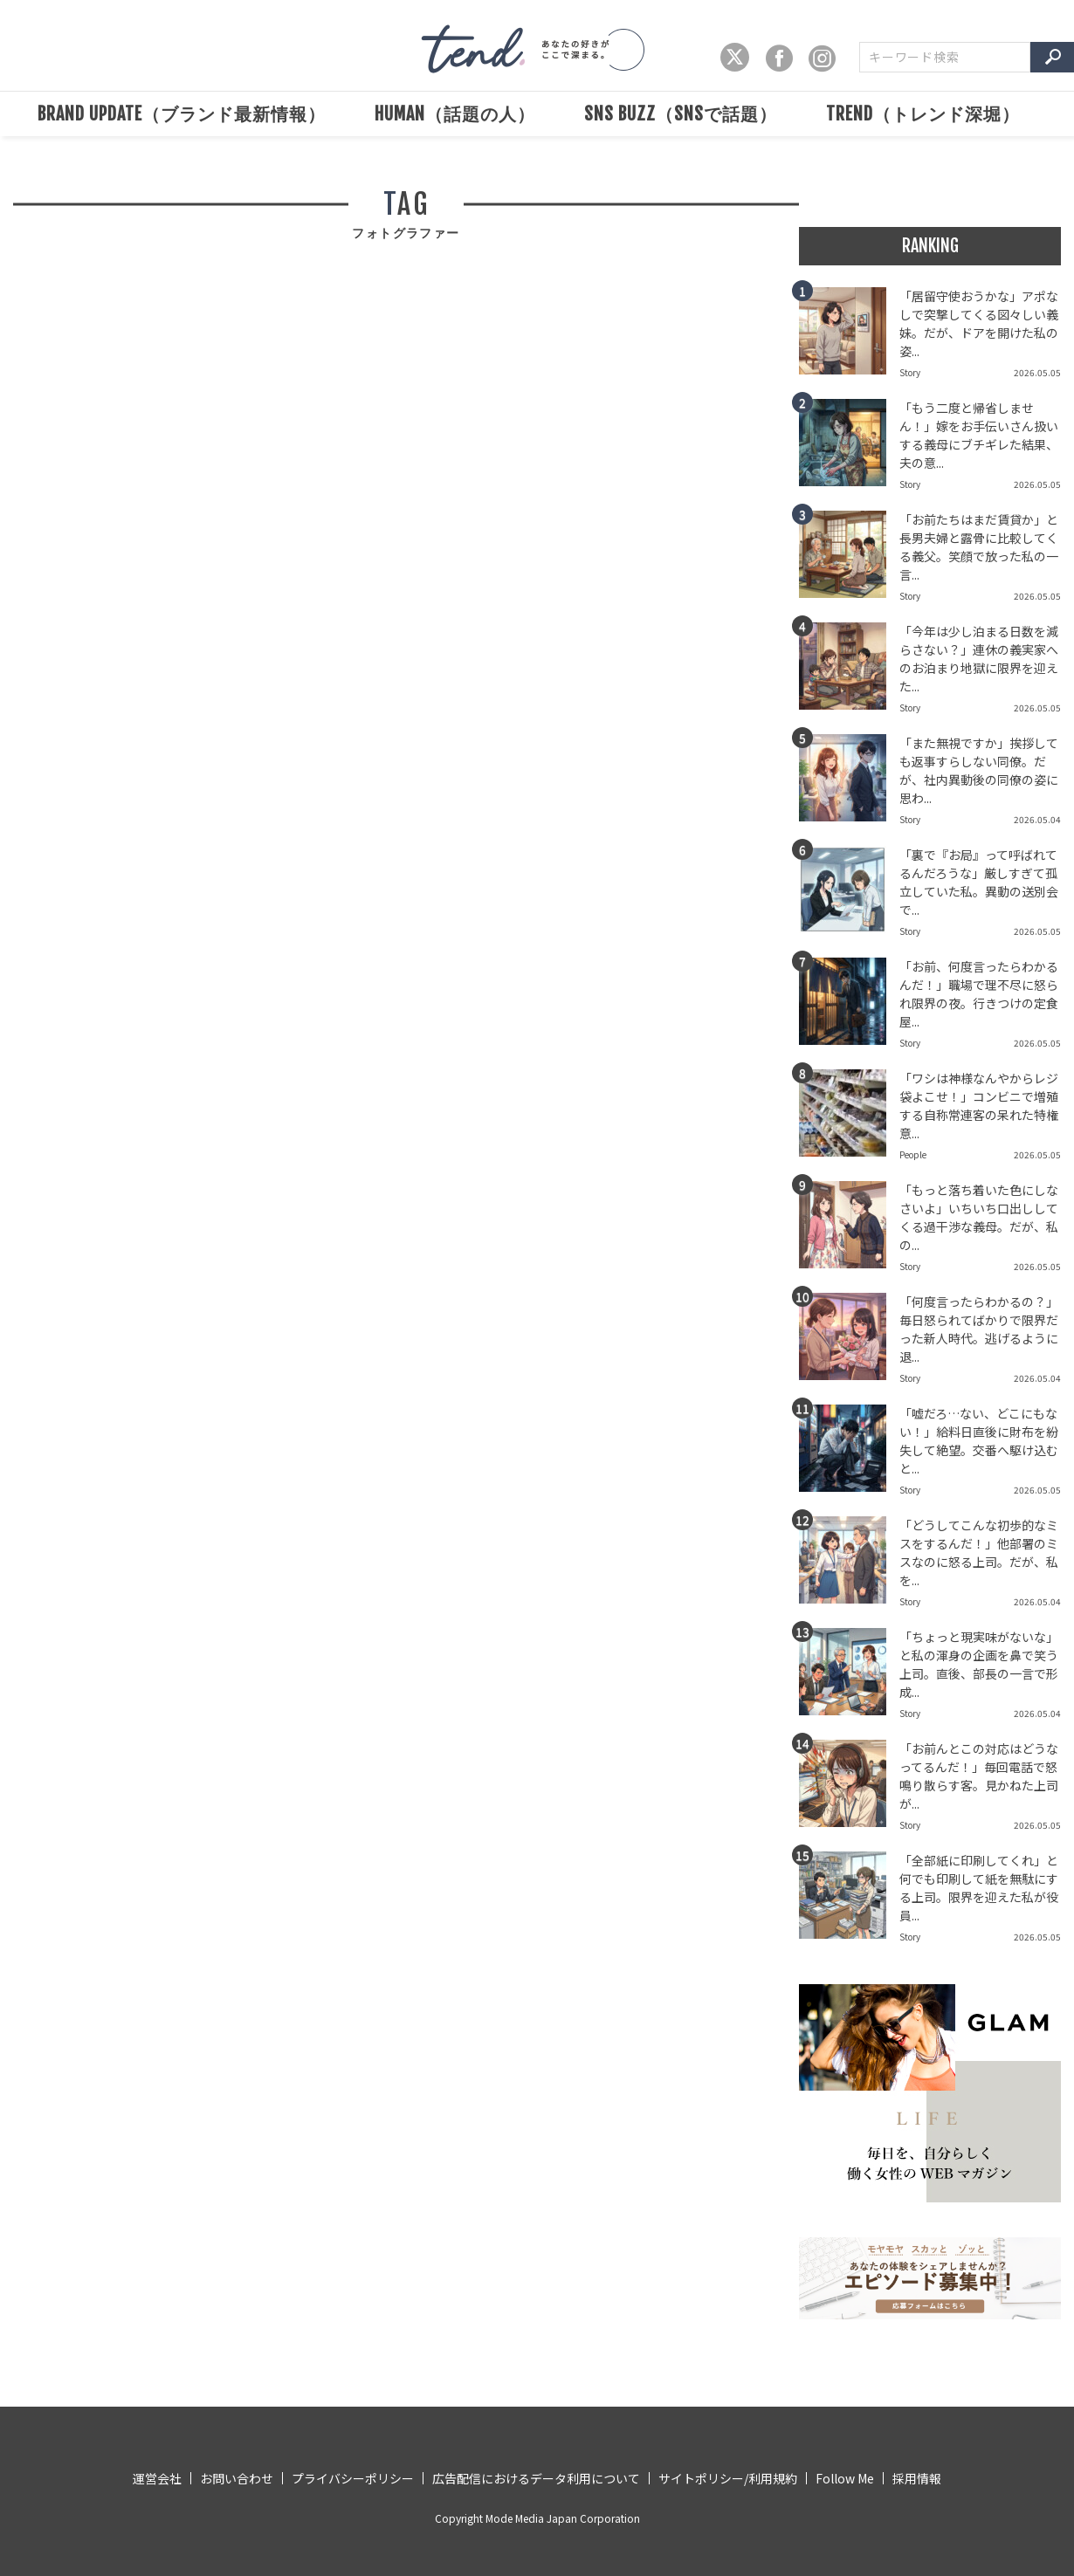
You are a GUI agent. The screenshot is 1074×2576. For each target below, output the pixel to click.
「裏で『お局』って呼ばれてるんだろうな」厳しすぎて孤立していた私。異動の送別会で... (978, 882)
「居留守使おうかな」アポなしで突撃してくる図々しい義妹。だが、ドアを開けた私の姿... (978, 323)
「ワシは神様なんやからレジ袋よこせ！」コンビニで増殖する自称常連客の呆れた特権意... (978, 1105)
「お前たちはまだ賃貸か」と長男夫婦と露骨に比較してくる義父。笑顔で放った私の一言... (978, 547)
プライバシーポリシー (353, 2478)
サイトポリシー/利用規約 (727, 2478)
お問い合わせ (236, 2478)
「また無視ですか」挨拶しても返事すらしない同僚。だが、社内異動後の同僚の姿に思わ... (978, 770)
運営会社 (157, 2478)
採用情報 (916, 2478)
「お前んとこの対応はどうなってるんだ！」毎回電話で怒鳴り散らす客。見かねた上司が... (978, 1776)
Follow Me (845, 2478)
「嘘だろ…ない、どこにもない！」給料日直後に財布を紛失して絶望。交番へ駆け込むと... (978, 1441)
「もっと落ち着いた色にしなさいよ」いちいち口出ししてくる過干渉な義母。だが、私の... (978, 1217)
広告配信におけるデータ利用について (536, 2478)
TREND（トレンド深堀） (923, 114)
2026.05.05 (1037, 372)
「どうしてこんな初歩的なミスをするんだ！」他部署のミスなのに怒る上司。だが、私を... (978, 1552)
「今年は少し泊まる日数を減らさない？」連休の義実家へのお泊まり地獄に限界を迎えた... (978, 658)
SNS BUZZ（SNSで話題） (680, 114)
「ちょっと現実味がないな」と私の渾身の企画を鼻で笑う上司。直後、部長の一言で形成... (978, 1664)
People (912, 1154)
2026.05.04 (1037, 819)
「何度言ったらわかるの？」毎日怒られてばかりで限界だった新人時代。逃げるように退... (978, 1329)
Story (909, 372)
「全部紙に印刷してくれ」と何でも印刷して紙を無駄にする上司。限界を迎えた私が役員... (978, 1887)
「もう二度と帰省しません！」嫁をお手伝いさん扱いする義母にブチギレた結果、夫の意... (978, 435)
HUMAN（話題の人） (455, 114)
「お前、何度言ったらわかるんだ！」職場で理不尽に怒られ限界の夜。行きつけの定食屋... (978, 994)
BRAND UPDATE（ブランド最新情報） (182, 114)
